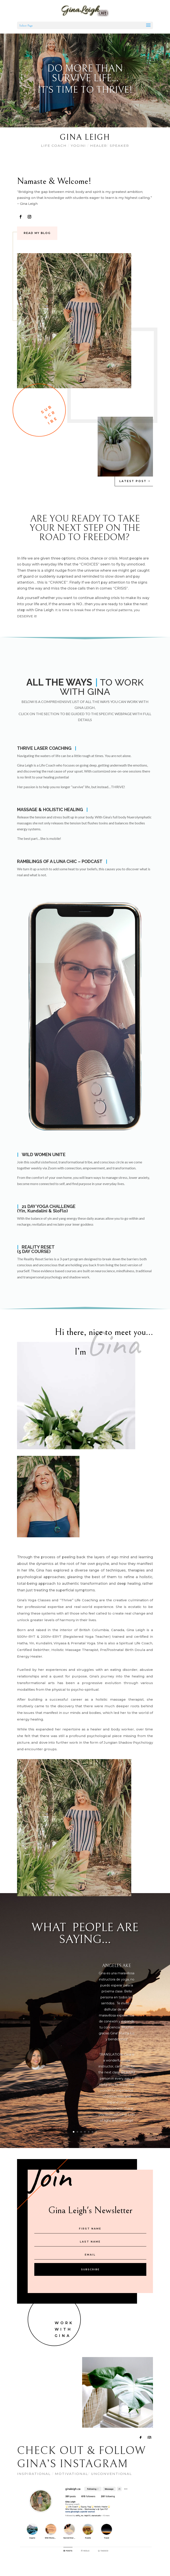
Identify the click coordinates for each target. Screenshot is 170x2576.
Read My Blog (37, 233)
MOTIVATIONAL (71, 2474)
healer (98, 145)
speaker (119, 145)
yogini (78, 145)
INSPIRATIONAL (34, 2474)
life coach (54, 145)
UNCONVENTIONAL (111, 2474)
